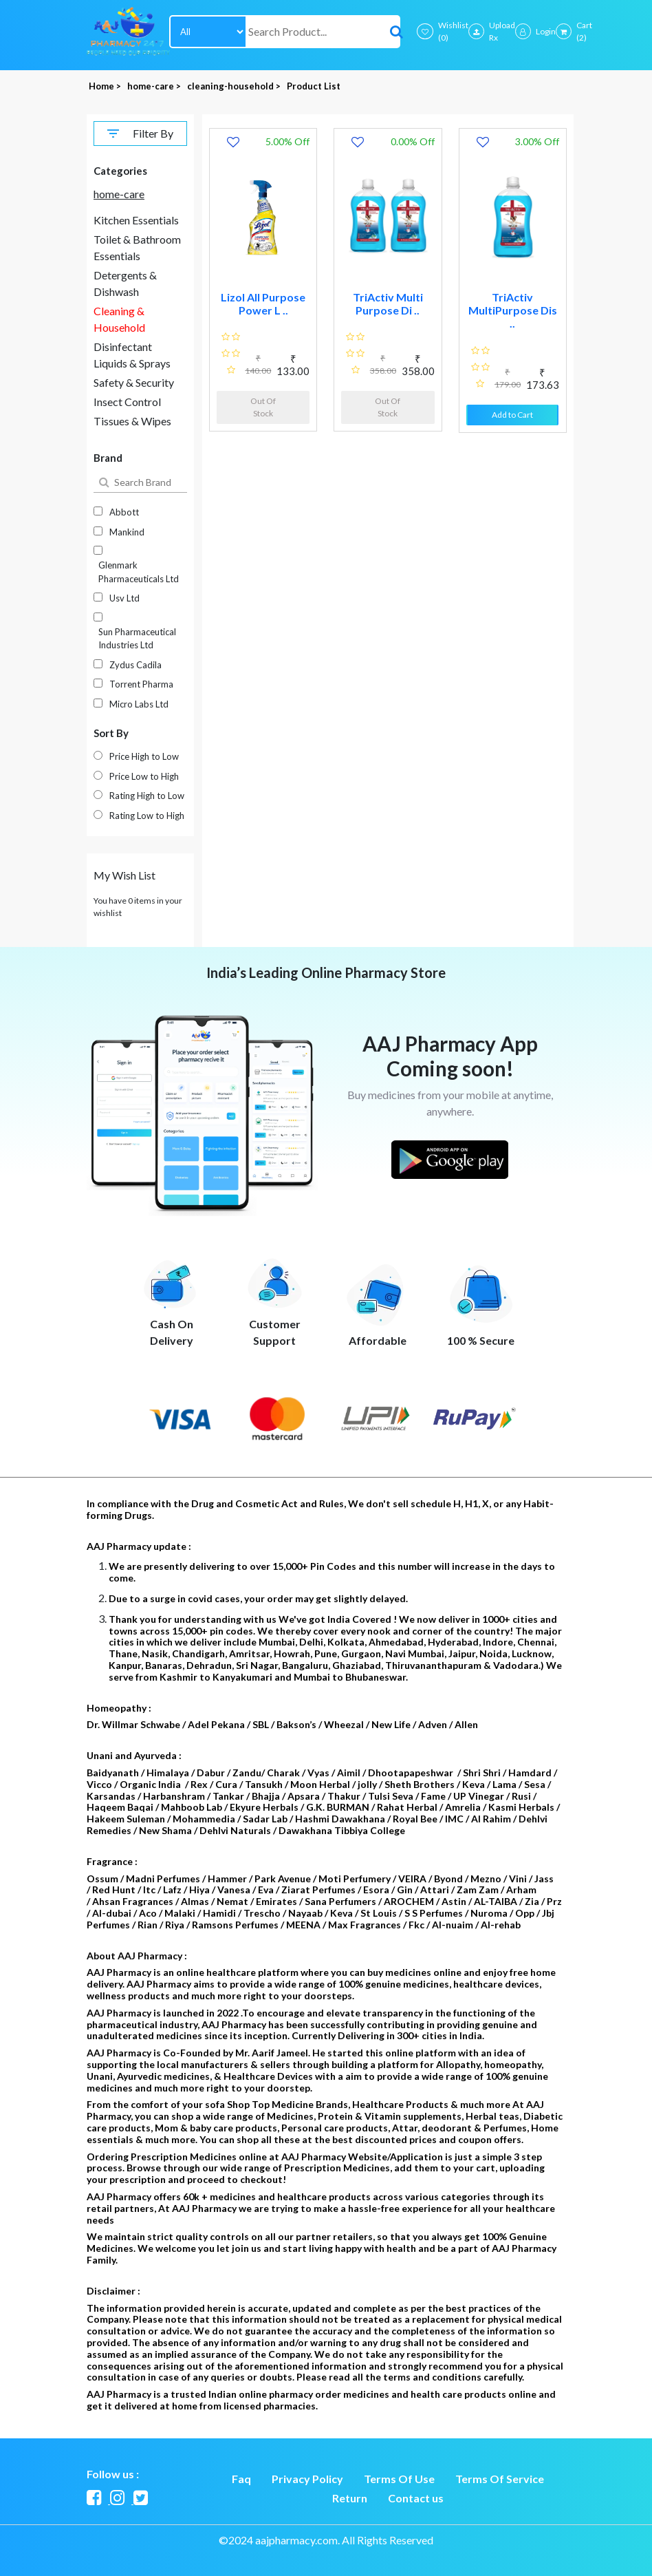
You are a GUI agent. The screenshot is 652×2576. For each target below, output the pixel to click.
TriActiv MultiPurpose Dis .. (512, 310)
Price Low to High (144, 776)
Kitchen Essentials (136, 219)
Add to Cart (512, 414)
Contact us (416, 2497)
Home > (106, 86)
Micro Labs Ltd (139, 704)
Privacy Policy (307, 2478)
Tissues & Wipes (132, 420)
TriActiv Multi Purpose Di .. (388, 303)
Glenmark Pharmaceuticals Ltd (138, 572)
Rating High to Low (146, 795)
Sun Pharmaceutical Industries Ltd (137, 638)
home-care (119, 193)
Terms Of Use (399, 2478)
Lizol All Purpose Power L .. (263, 303)
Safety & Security (134, 382)
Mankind (126, 531)
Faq (241, 2478)
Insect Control (127, 401)
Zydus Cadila (135, 664)
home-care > (155, 86)
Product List (313, 86)
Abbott (124, 512)
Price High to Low (144, 756)
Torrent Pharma (141, 684)
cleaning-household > (235, 86)
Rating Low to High (146, 815)
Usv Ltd (124, 598)
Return (349, 2497)
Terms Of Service (499, 2478)
